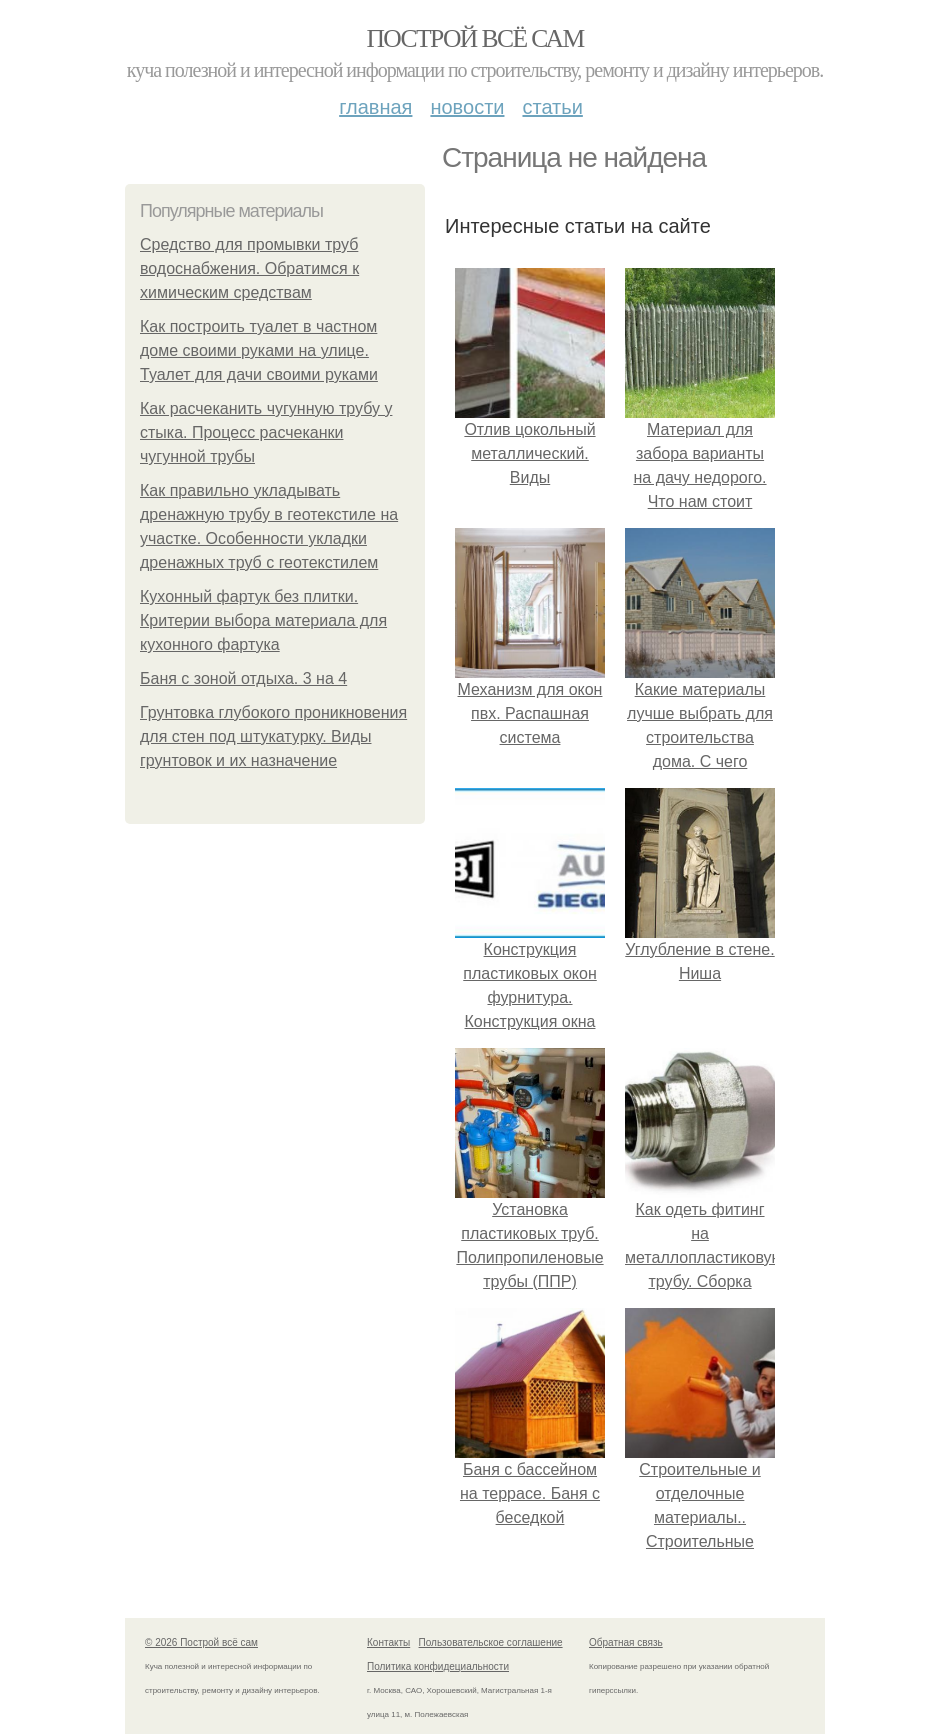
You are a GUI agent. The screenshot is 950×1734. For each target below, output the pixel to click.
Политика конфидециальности (438, 1666)
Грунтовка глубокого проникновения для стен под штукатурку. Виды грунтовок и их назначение (273, 736)
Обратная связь (626, 1642)
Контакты (388, 1642)
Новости (467, 107)
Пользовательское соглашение (491, 1642)
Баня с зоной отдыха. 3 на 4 (243, 678)
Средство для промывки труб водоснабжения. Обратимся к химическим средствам (249, 268)
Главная (375, 107)
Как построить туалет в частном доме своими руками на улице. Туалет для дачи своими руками (259, 350)
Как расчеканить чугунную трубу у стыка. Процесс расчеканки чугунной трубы (266, 432)
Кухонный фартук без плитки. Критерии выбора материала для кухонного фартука (263, 620)
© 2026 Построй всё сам (201, 1642)
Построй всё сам (474, 38)
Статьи (552, 107)
